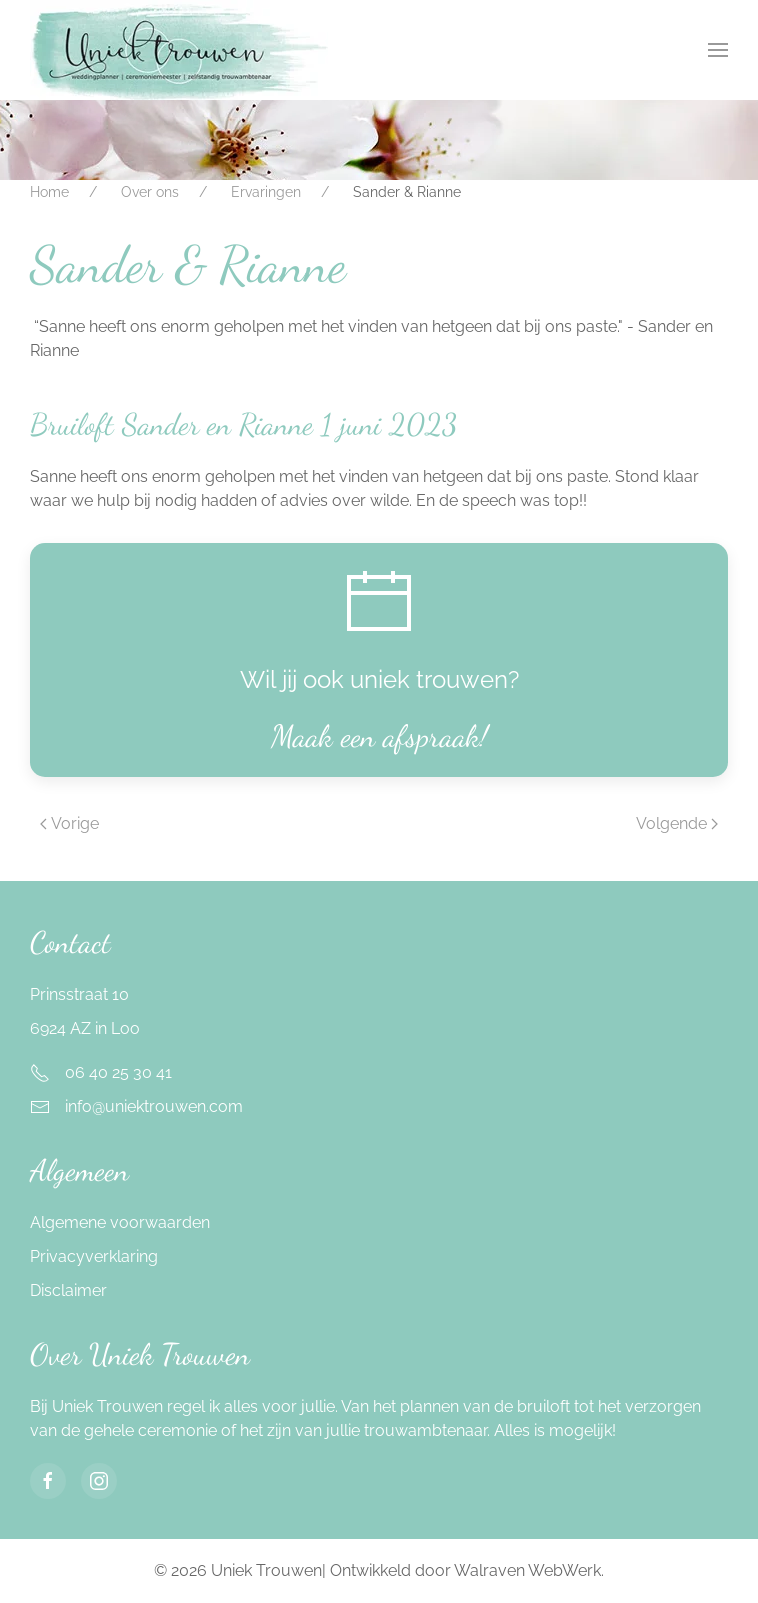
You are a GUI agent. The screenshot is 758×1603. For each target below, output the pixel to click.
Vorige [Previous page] (69, 823)
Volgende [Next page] (677, 823)
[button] (718, 50)
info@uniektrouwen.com (154, 1106)
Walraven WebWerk (527, 1570)
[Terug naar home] (179, 50)
